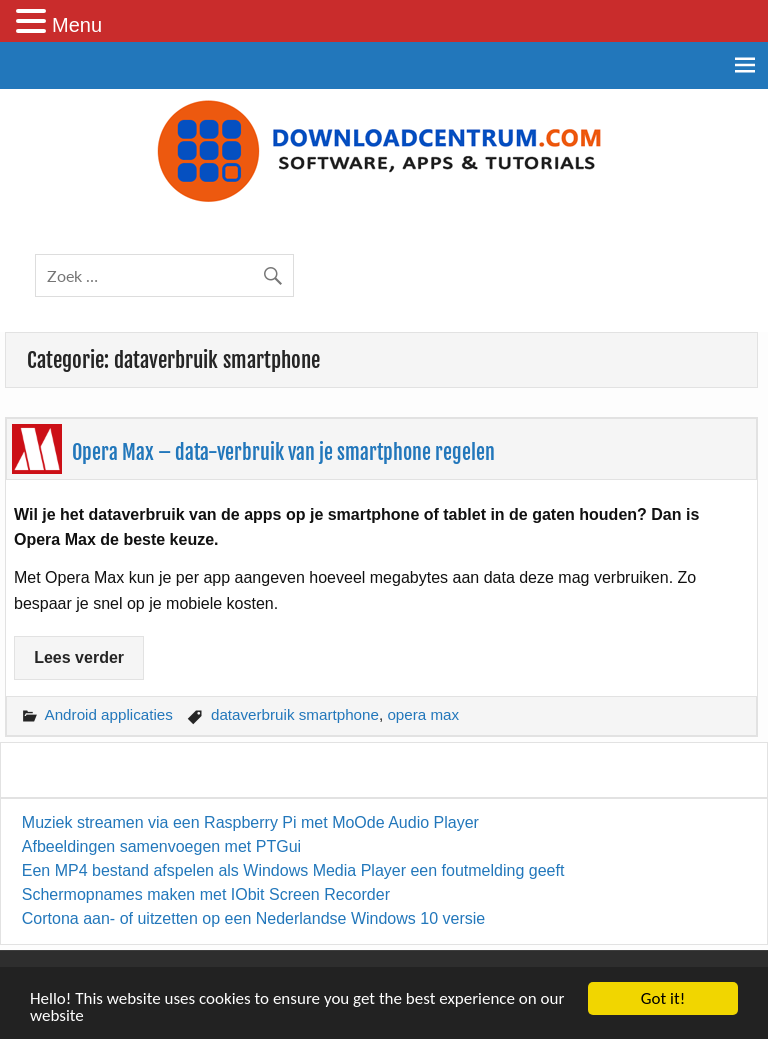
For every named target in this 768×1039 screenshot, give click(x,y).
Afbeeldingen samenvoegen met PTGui (161, 846)
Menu (77, 25)
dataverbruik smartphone (295, 714)
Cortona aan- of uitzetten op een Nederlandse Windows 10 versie (253, 918)
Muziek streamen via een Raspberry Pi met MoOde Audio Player (250, 822)
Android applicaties (109, 714)
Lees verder (79, 657)
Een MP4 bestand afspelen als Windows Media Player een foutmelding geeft (293, 870)
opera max (423, 714)
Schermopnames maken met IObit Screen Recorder (206, 894)
